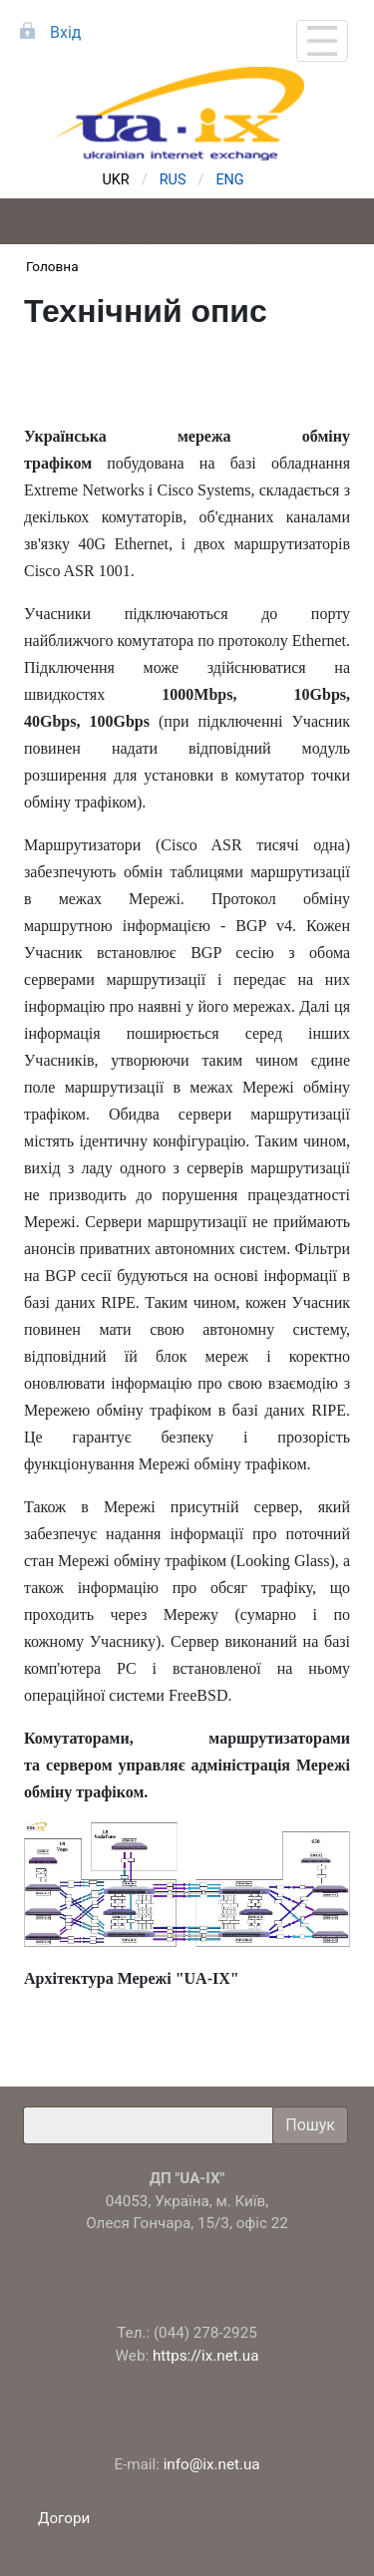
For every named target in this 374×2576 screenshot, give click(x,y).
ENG (229, 179)
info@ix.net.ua (212, 2464)
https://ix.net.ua (206, 2356)
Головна (52, 266)
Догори (66, 2518)
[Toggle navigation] (322, 41)
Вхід (65, 32)
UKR (116, 179)
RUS (173, 179)
